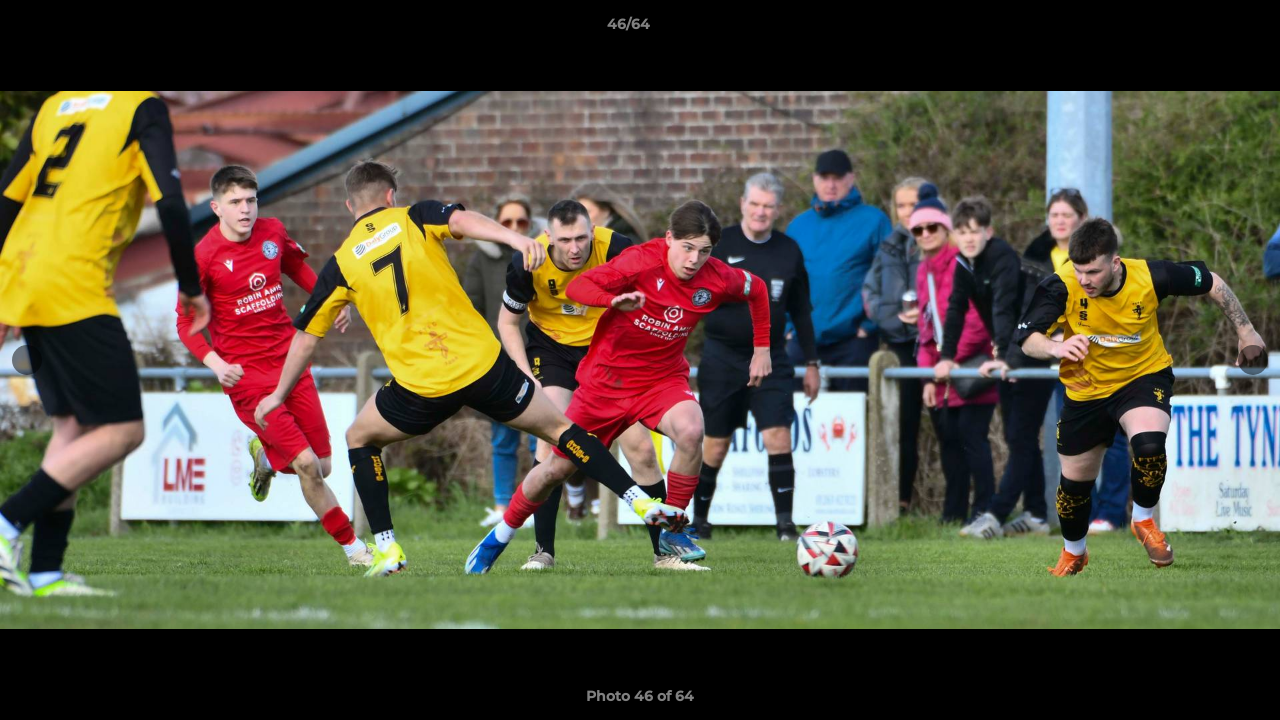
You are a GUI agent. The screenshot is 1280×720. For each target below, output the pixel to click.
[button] (1196, 29)
